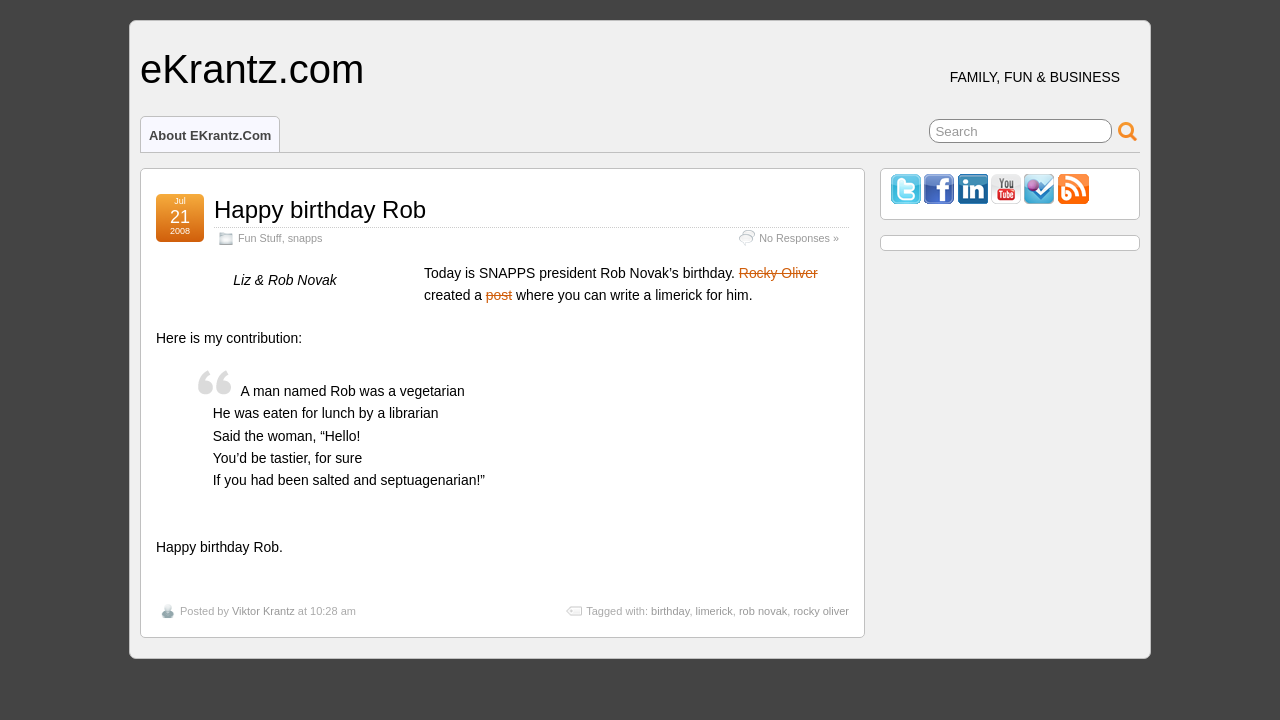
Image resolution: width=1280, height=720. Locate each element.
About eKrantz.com (210, 135)
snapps (305, 238)
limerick (714, 611)
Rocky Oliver (778, 273)
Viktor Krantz (263, 611)
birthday (670, 611)
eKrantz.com (252, 69)
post (499, 295)
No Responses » (799, 238)
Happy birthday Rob (320, 209)
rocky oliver (821, 611)
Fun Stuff (260, 238)
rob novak (763, 611)
